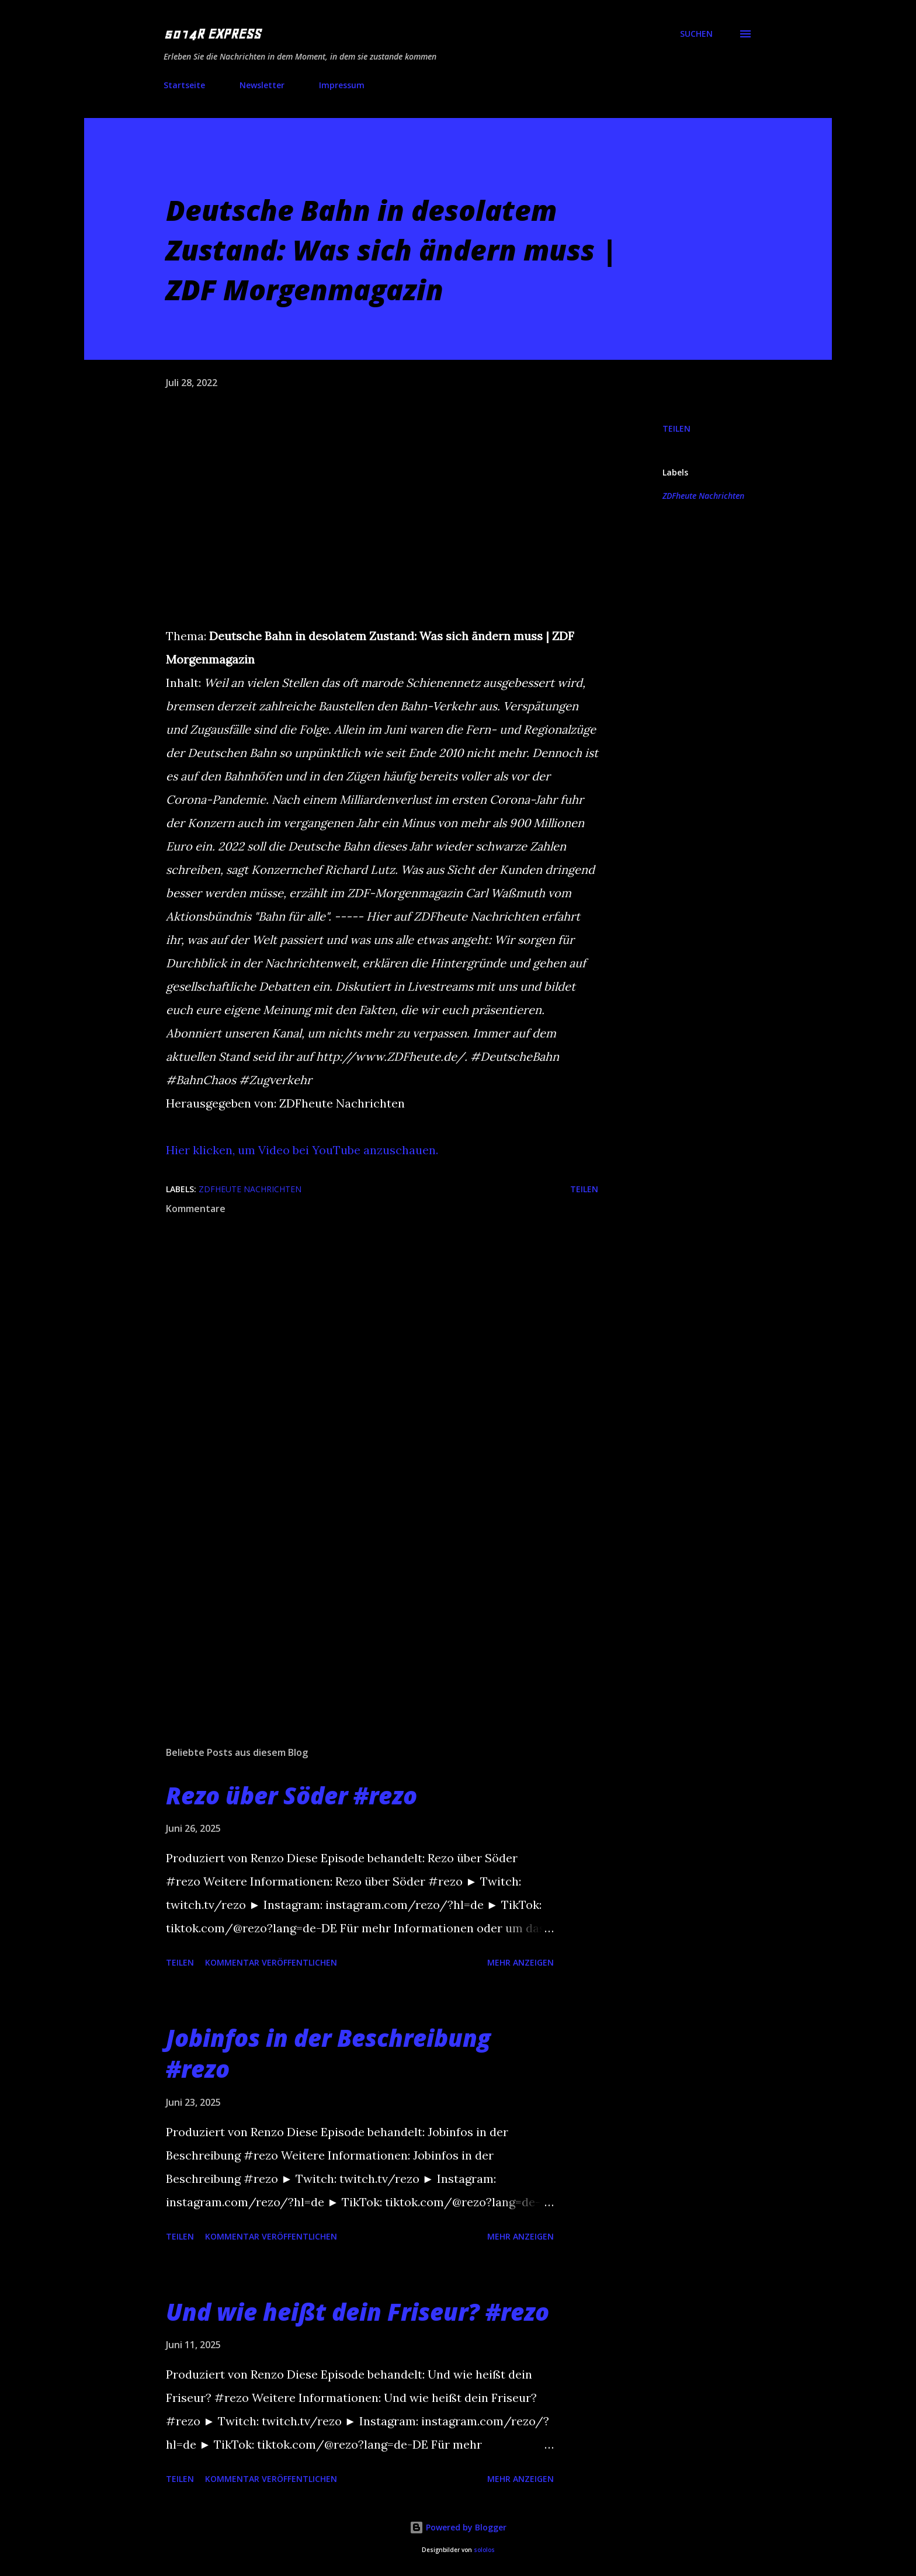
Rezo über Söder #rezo (291, 1795)
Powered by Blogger (458, 2527)
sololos (484, 2550)
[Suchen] (696, 34)
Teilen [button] (676, 428)
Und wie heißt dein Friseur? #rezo (357, 2312)
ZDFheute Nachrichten (703, 495)
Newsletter (262, 85)
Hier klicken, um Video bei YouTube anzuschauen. (302, 1150)
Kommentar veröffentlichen (271, 1962)
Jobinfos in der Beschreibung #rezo (328, 2053)
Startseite (184, 85)
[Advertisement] (363, 1600)
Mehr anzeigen (520, 1962)
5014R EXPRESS (212, 34)
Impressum (342, 85)
